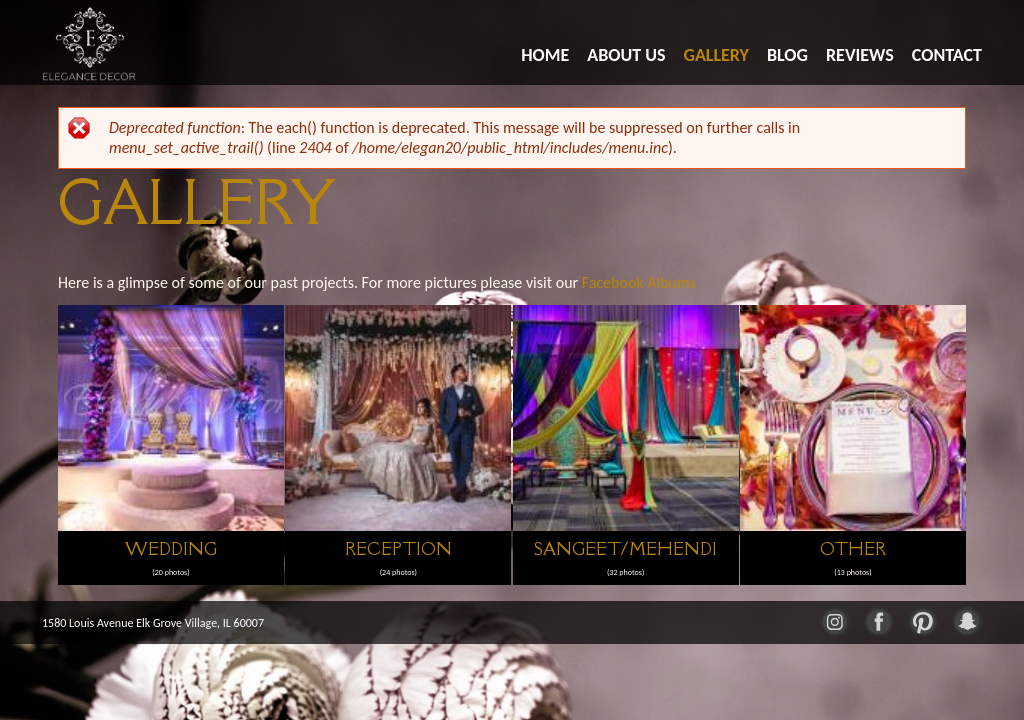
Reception (398, 549)
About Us (626, 55)
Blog (787, 55)
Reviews (860, 55)
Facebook (878, 620)
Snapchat (966, 620)
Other (853, 549)
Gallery (716, 55)
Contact (947, 55)
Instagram (834, 620)
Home (545, 55)
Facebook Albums (639, 282)
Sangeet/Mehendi (625, 549)
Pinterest (922, 620)
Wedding (171, 549)
